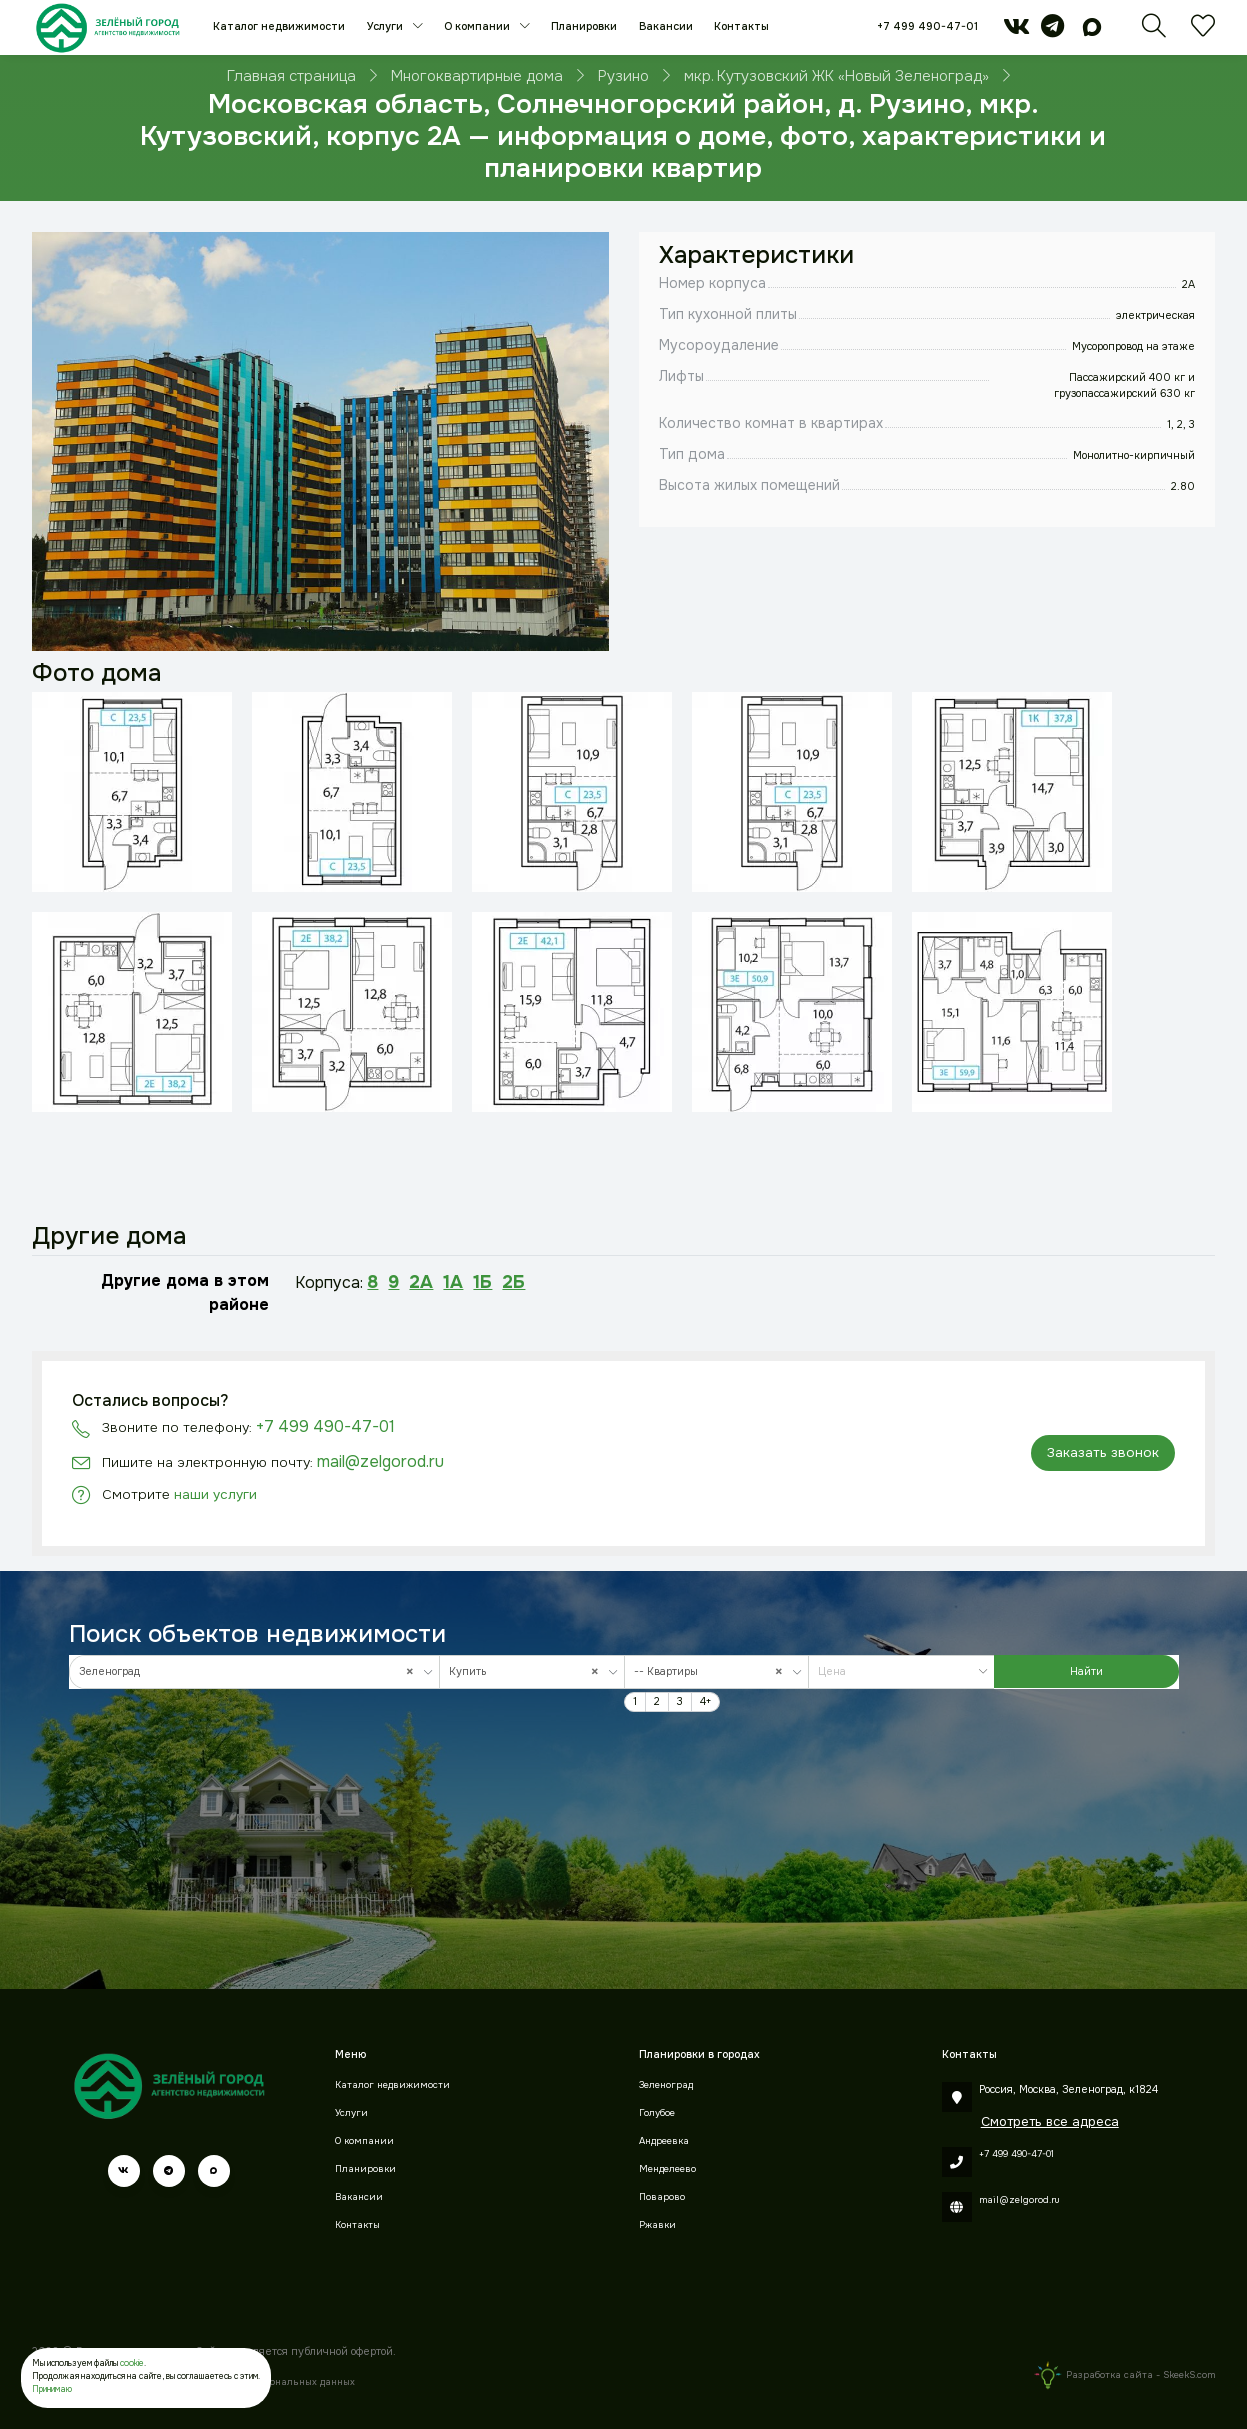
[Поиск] (1154, 32)
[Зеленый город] (107, 27)
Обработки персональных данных (275, 2382)
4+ (705, 1701)
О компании (478, 26)
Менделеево (667, 2169)
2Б (513, 1282)
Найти (1086, 1671)
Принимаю (52, 2389)
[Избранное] (1203, 32)
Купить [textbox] (528, 1671)
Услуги (386, 26)
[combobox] (254, 1672)
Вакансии (666, 26)
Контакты (741, 26)
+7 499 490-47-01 (927, 26)
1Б (482, 1282)
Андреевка (664, 2141)
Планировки (584, 26)
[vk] (1016, 31)
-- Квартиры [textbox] (713, 1671)
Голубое (657, 2113)
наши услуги (215, 1494)
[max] (1092, 31)
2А (421, 1282)
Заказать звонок (1103, 1452)
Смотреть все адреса (1050, 2121)
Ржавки (657, 2225)
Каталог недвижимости (279, 26)
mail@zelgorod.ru (380, 1461)
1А (453, 1282)
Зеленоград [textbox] (251, 1671)
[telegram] (1052, 31)
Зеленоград (666, 2085)
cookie (132, 2363)
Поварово (662, 2197)
